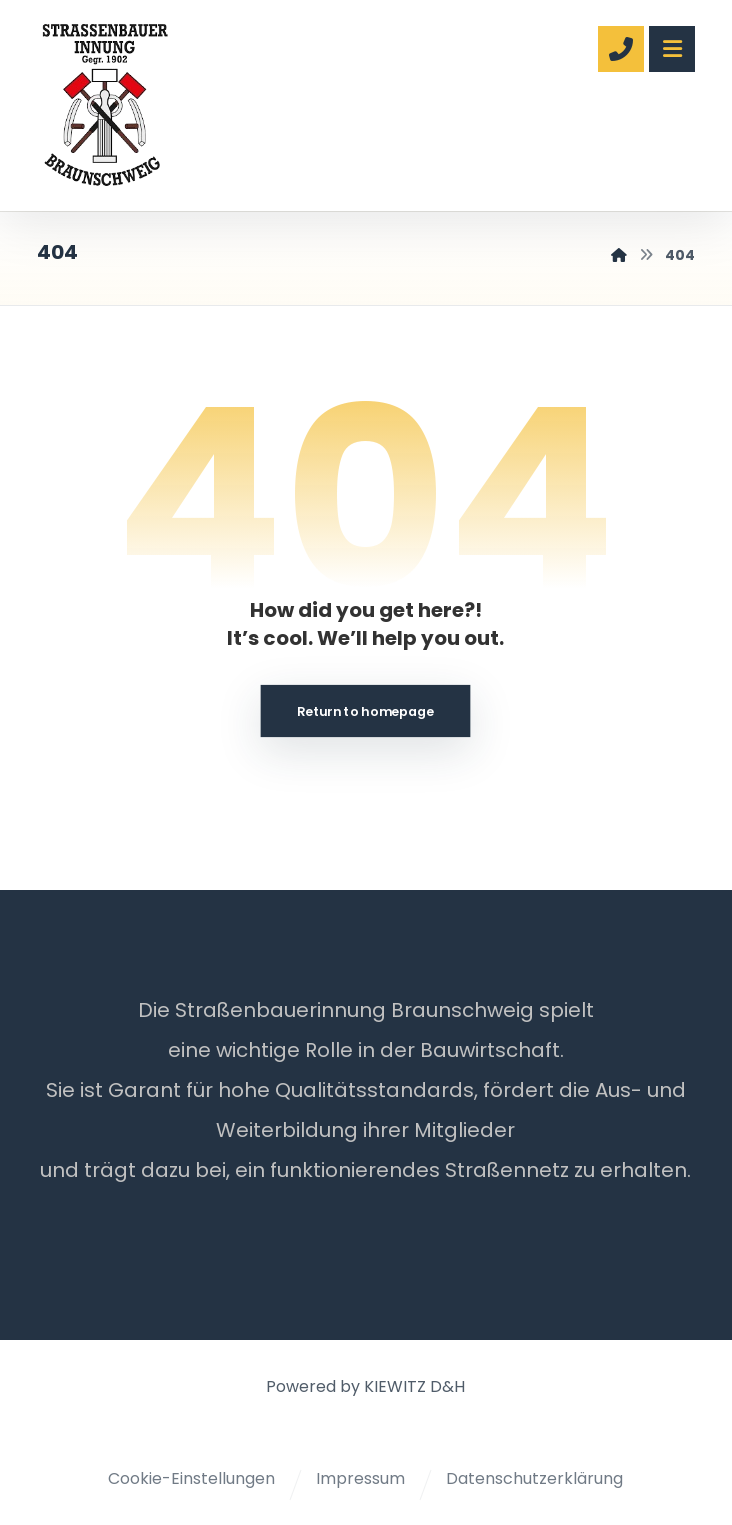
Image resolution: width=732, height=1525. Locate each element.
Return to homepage (366, 711)
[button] (672, 49)
